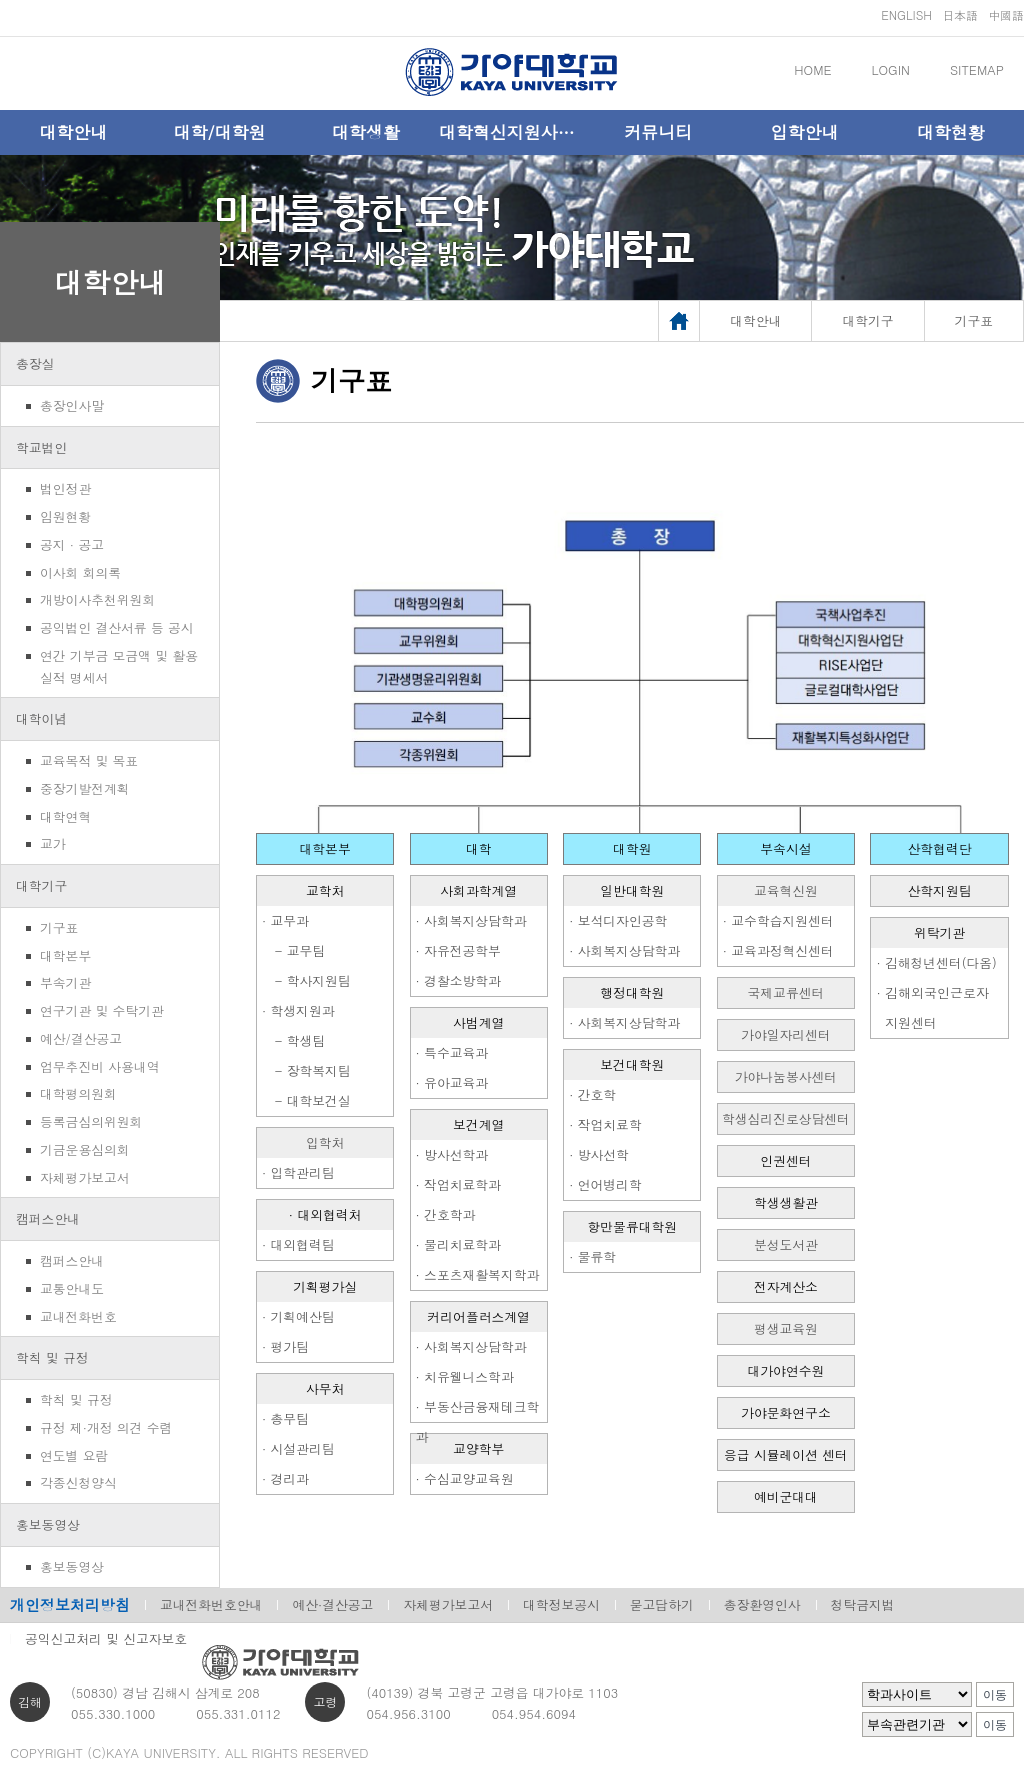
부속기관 (65, 982)
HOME (812, 69)
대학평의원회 (78, 1093)
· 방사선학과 (452, 1154)
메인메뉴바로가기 (0, 0)
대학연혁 (65, 816)
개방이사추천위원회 (97, 599)
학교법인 (41, 447)
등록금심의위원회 (91, 1121)
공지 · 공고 (72, 544)
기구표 (59, 927)
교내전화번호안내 (211, 1604)
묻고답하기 (662, 1604)
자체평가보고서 (85, 1177)
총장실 (35, 363)
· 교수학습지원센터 (778, 920)
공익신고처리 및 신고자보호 (106, 1638)
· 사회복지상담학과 (471, 920)
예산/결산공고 (81, 1038)
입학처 (325, 1142)
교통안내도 (72, 1288)
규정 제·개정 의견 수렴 (106, 1427)
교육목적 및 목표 (89, 760)
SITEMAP (977, 69)
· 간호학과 (446, 1214)
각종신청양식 (78, 1482)
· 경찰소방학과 (458, 980)
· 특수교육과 (452, 1052)
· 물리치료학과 (458, 1244)
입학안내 (805, 132)
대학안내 (73, 132)
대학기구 (41, 885)
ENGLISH (906, 14)
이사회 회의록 (80, 572)
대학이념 (41, 718)
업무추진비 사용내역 (99, 1066)
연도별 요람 (74, 1455)
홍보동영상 (48, 1524)
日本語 (960, 14)
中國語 (1006, 14)
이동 (995, 1695)
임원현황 (65, 516)
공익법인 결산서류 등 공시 (117, 627)
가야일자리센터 (786, 1034)
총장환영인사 (762, 1604)
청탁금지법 (863, 1604)
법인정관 (65, 488)
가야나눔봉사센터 (786, 1076)
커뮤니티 (658, 132)
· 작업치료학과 (458, 1184)
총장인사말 (72, 405)
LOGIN (891, 69)
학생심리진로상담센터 (786, 1118)
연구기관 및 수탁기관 (102, 1010)
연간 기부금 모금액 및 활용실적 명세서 (119, 666)
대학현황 (951, 132)
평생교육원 (786, 1328)
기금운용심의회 (85, 1149)
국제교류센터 (786, 992)
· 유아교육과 (452, 1082)
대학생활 (366, 132)
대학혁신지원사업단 (512, 132)
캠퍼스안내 (48, 1218)
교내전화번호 (78, 1316)
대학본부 (65, 955)
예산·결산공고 (332, 1604)
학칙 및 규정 (52, 1357)
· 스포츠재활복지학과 (478, 1274)
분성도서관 (786, 1244)
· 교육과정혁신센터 (778, 950)
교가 (53, 843)
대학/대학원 (219, 132)
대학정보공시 (561, 1604)
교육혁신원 (786, 890)
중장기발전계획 (85, 788)
